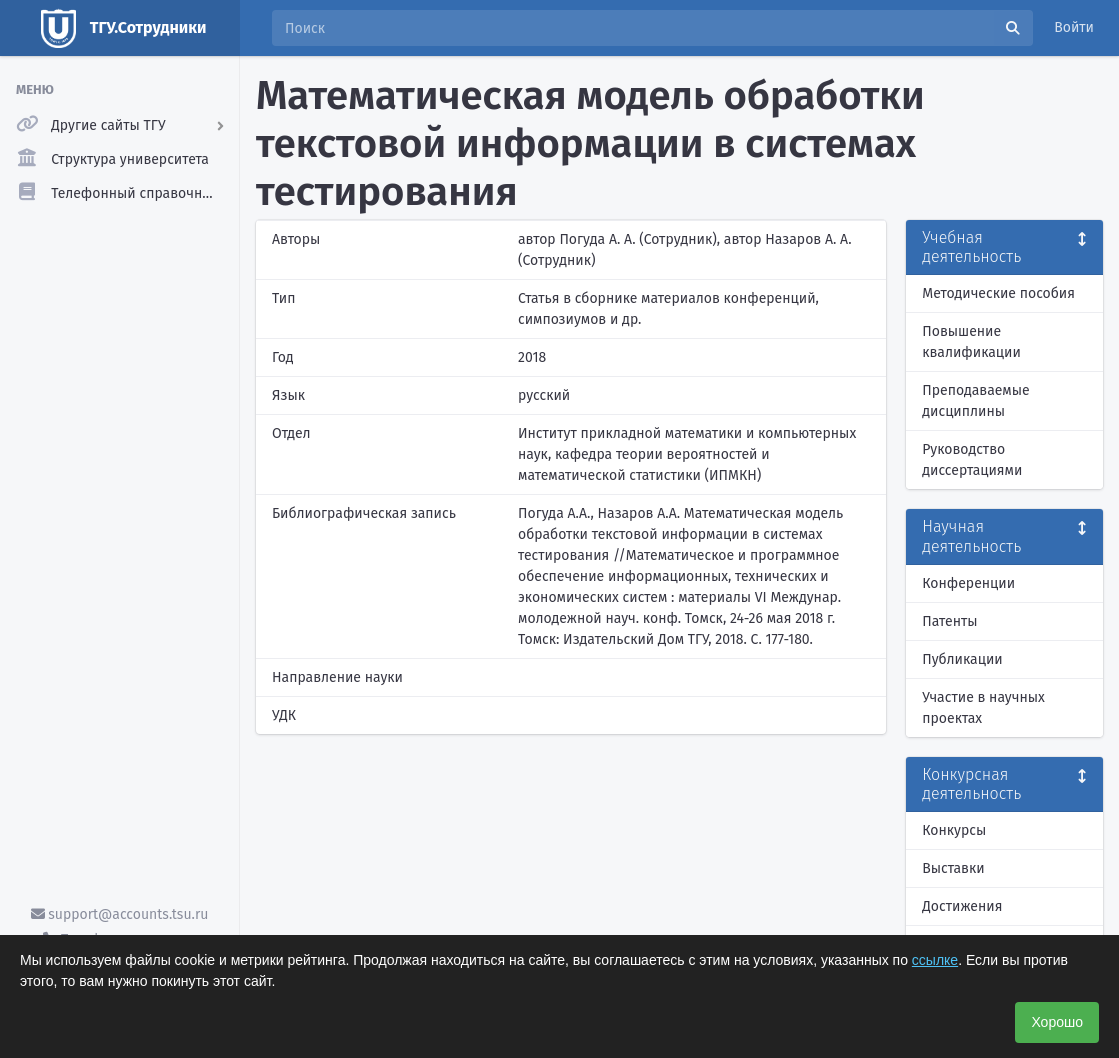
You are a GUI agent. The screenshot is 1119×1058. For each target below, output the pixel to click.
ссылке (935, 960)
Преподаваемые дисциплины (975, 401)
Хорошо (1057, 1022)
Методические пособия (998, 293)
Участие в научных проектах (983, 708)
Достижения (962, 906)
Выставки (953, 868)
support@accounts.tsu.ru (120, 914)
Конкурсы (954, 830)
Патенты (949, 621)
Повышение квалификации (971, 342)
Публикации (962, 659)
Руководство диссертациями (972, 460)
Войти (1074, 27)
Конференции (968, 583)
